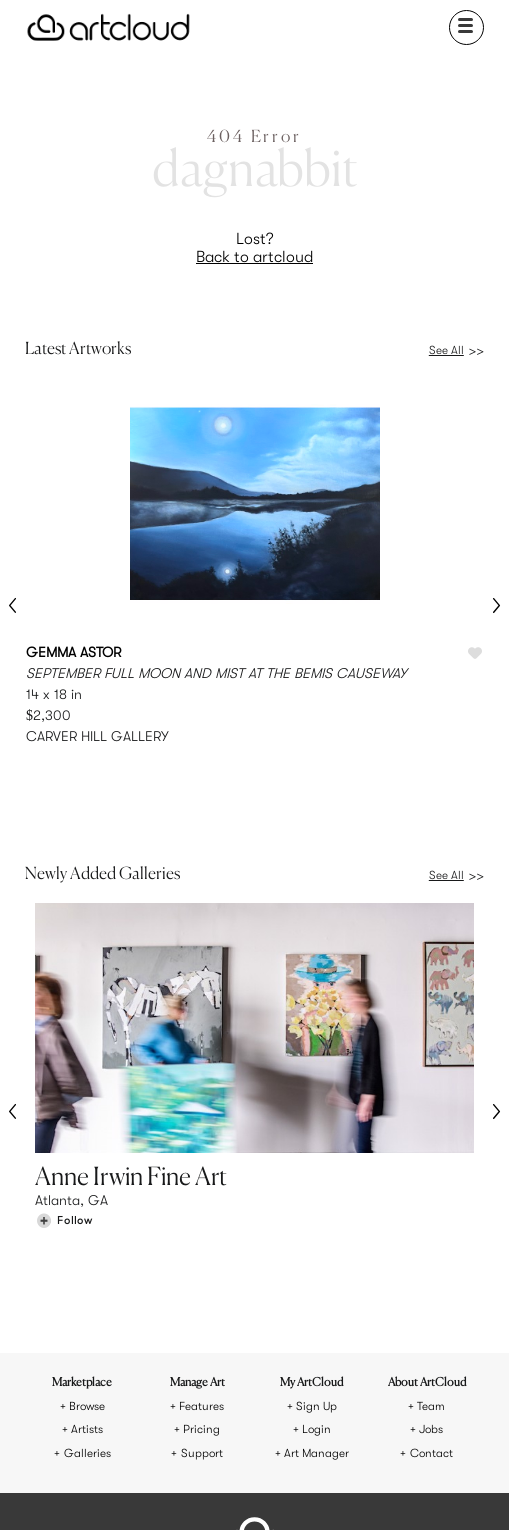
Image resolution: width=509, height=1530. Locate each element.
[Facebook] (239, 1488)
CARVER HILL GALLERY (97, 736)
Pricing (201, 1255)
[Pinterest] (204, 1488)
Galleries (87, 1279)
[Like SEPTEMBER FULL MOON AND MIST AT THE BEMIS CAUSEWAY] (475, 654)
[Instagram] (171, 1488)
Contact (431, 1279)
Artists (87, 1255)
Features (201, 1232)
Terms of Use (214, 1419)
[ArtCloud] (108, 27)
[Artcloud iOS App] (304, 1490)
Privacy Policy (294, 1419)
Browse (87, 1232)
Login (316, 1255)
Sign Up (316, 1232)
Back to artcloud (254, 257)
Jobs (431, 1255)
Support (202, 1279)
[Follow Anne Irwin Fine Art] (64, 1137)
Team (431, 1232)
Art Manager (316, 1279)
